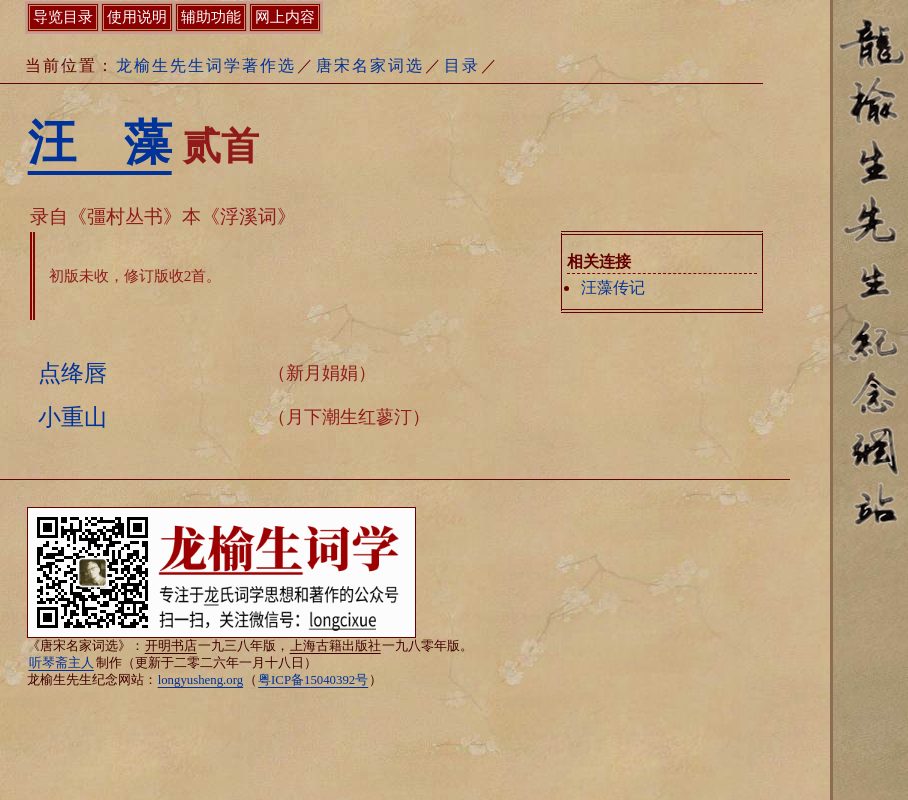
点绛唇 (72, 373)
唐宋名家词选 (370, 65)
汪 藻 (100, 142)
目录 (462, 65)
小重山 (72, 417)
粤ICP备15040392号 (313, 680)
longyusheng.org (200, 680)
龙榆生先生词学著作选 (206, 65)
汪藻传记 (613, 287)
